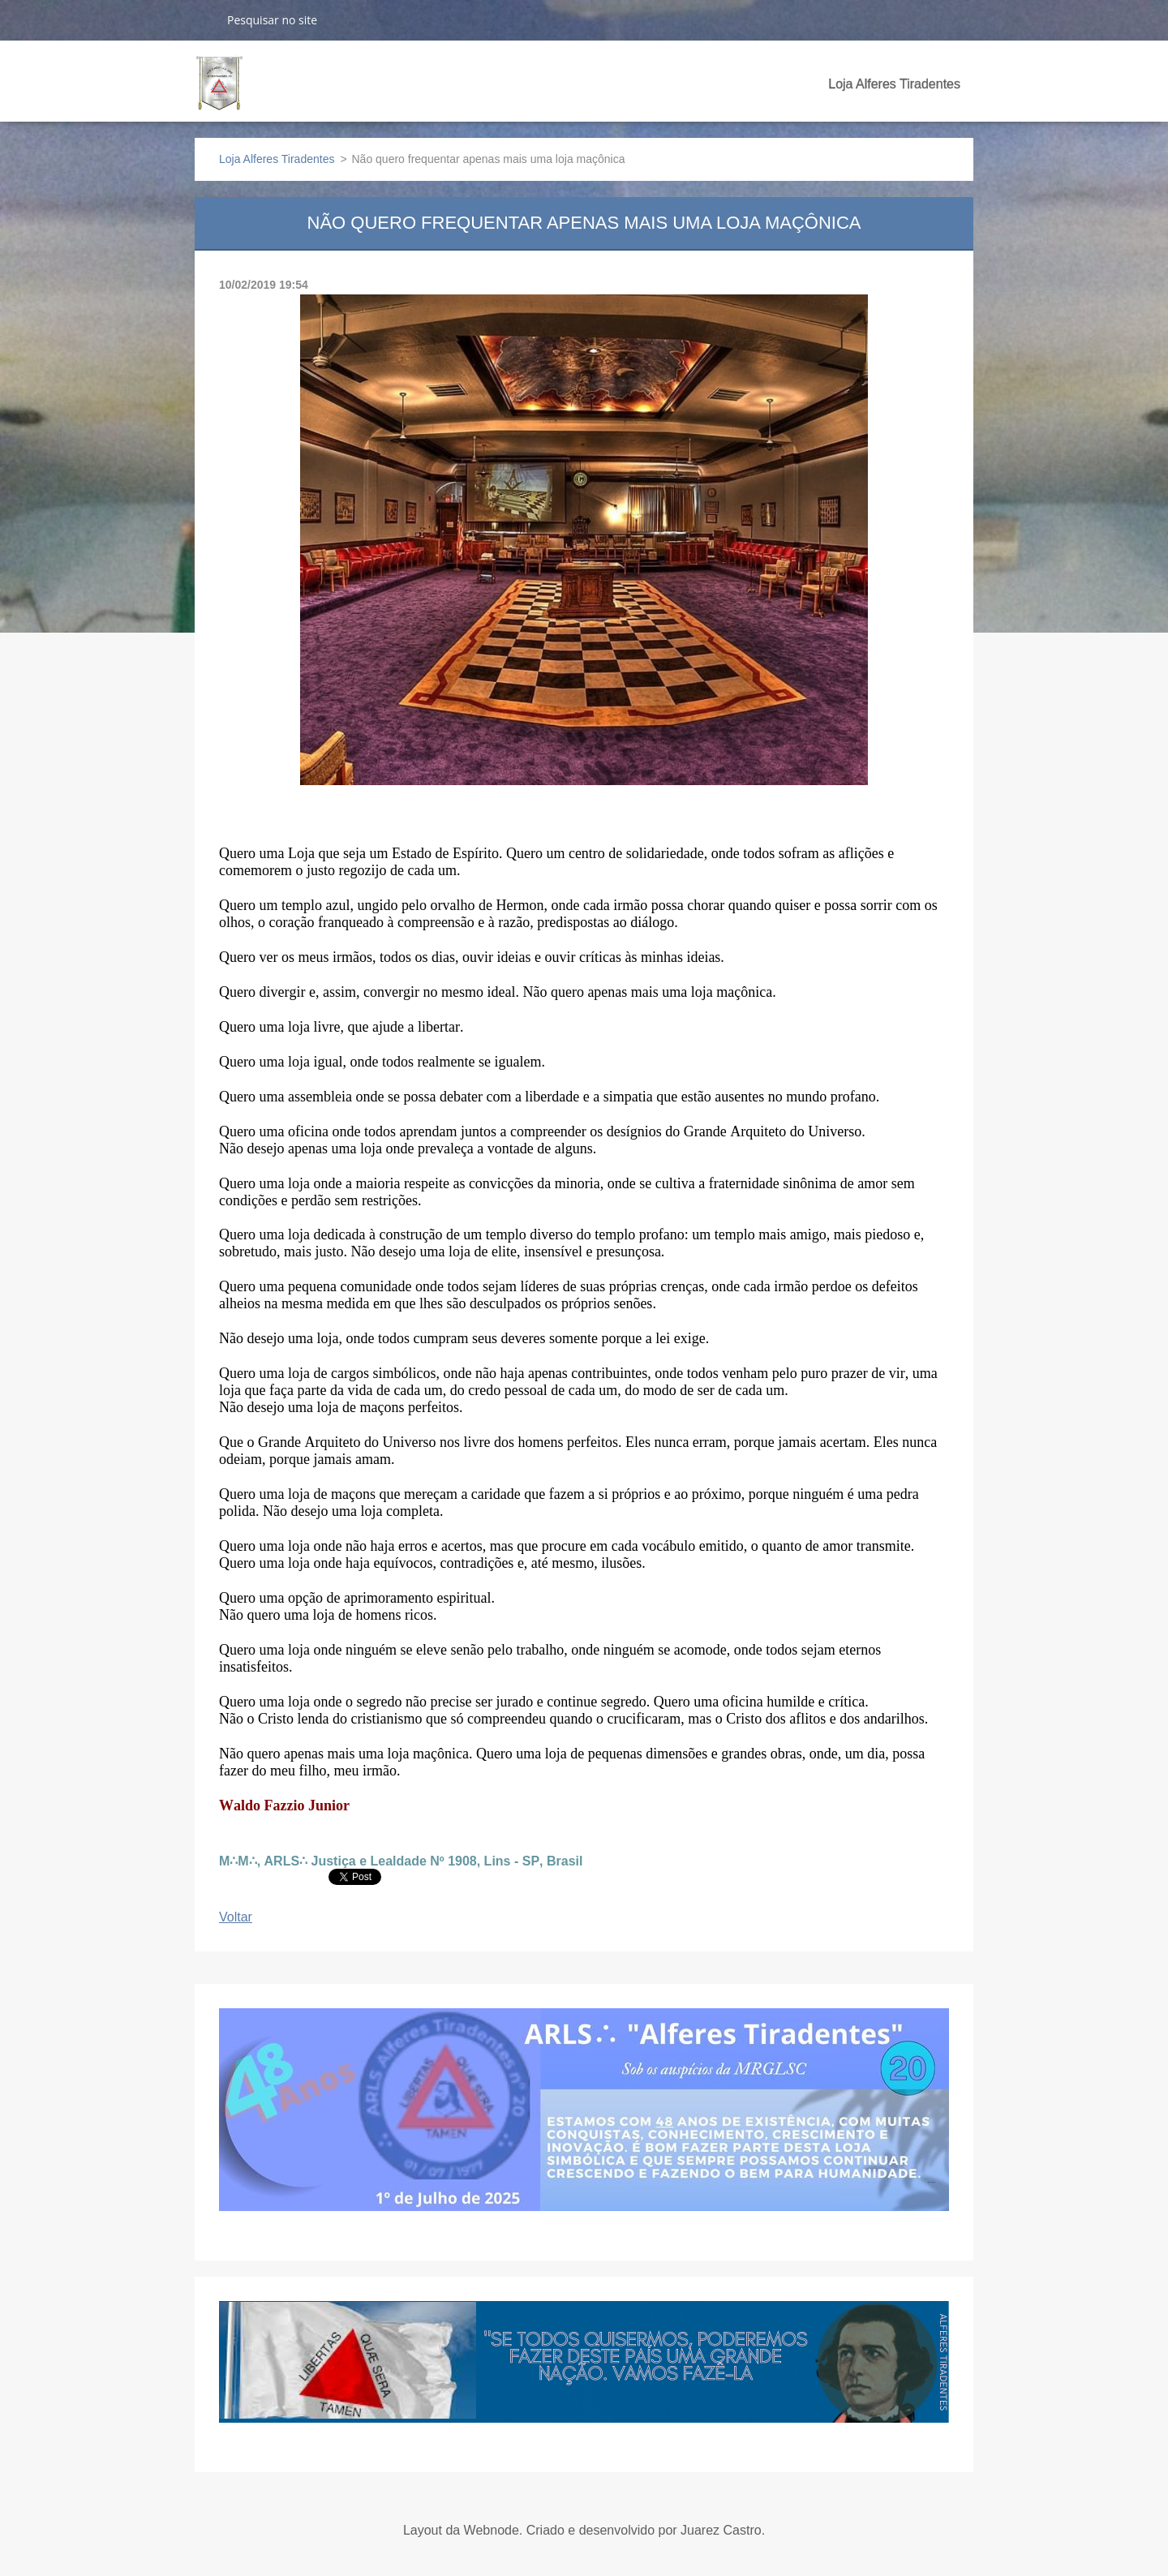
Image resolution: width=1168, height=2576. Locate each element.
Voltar (235, 1917)
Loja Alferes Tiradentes (894, 84)
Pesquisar (204, 19)
